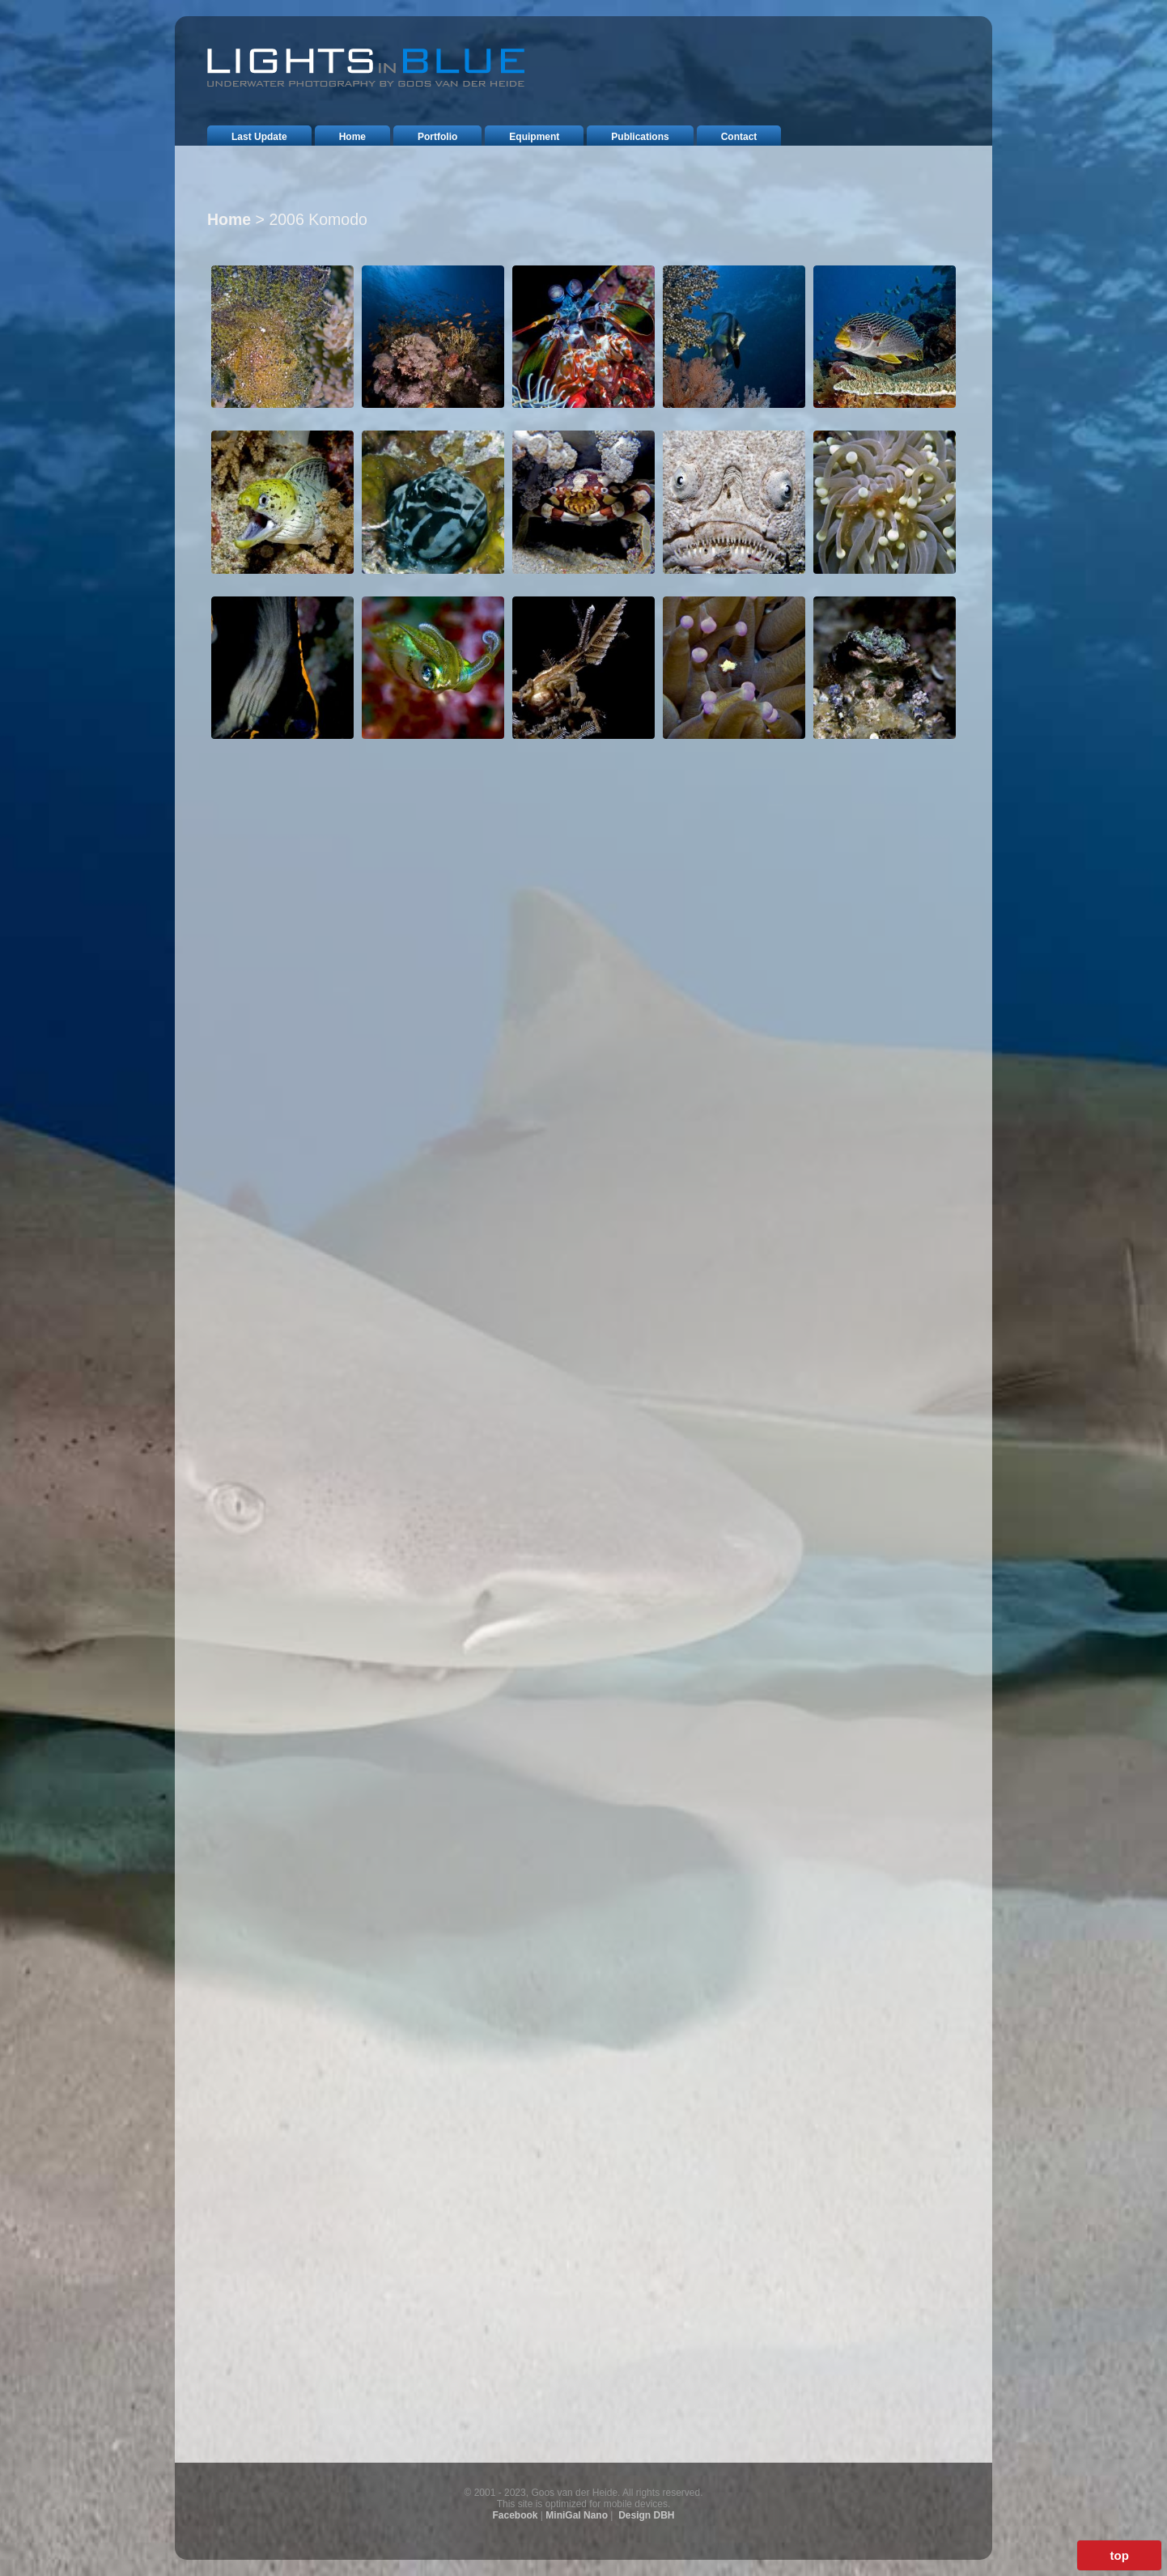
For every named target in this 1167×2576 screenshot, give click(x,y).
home (352, 136)
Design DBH (646, 2515)
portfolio (437, 136)
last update (259, 136)
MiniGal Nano (576, 2515)
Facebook (515, 2515)
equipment (534, 136)
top (1119, 2555)
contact (739, 136)
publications (639, 136)
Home (229, 219)
